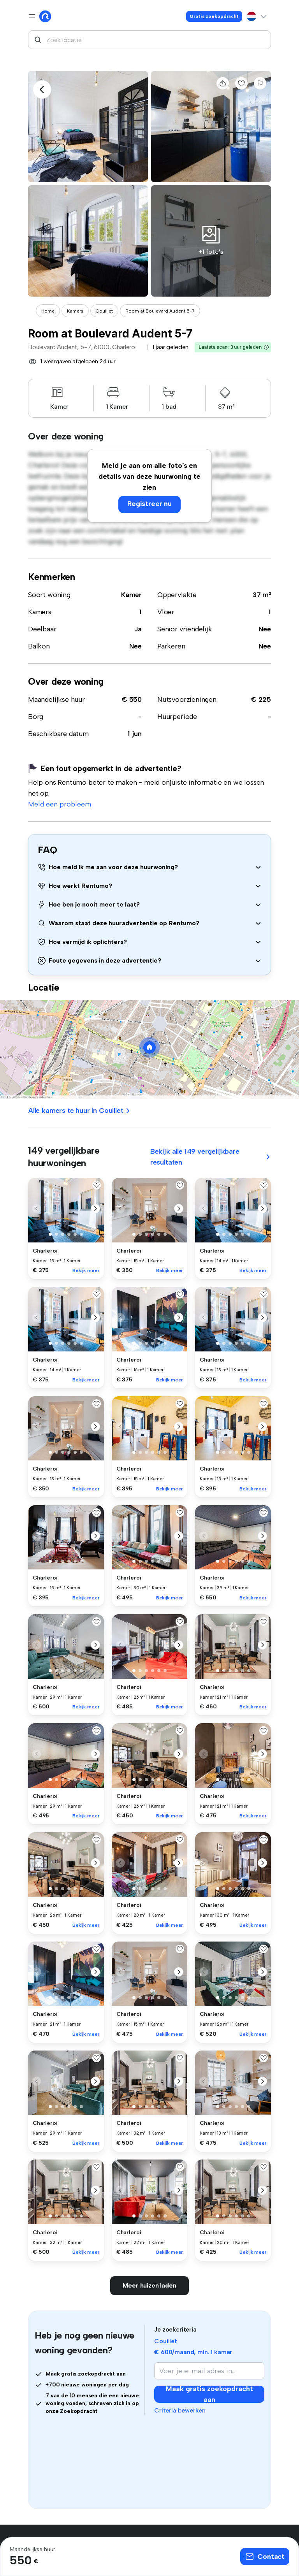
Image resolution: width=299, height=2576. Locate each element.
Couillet (104, 311)
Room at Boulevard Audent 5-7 (160, 311)
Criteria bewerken (180, 2410)
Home (48, 311)
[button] (266, 347)
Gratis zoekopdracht (214, 16)
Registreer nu (149, 503)
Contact (265, 2556)
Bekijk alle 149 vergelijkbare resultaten (210, 1157)
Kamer (131, 594)
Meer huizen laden (149, 2285)
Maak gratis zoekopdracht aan (209, 2394)
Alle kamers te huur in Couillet (79, 1110)
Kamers (75, 311)
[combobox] (149, 40)
